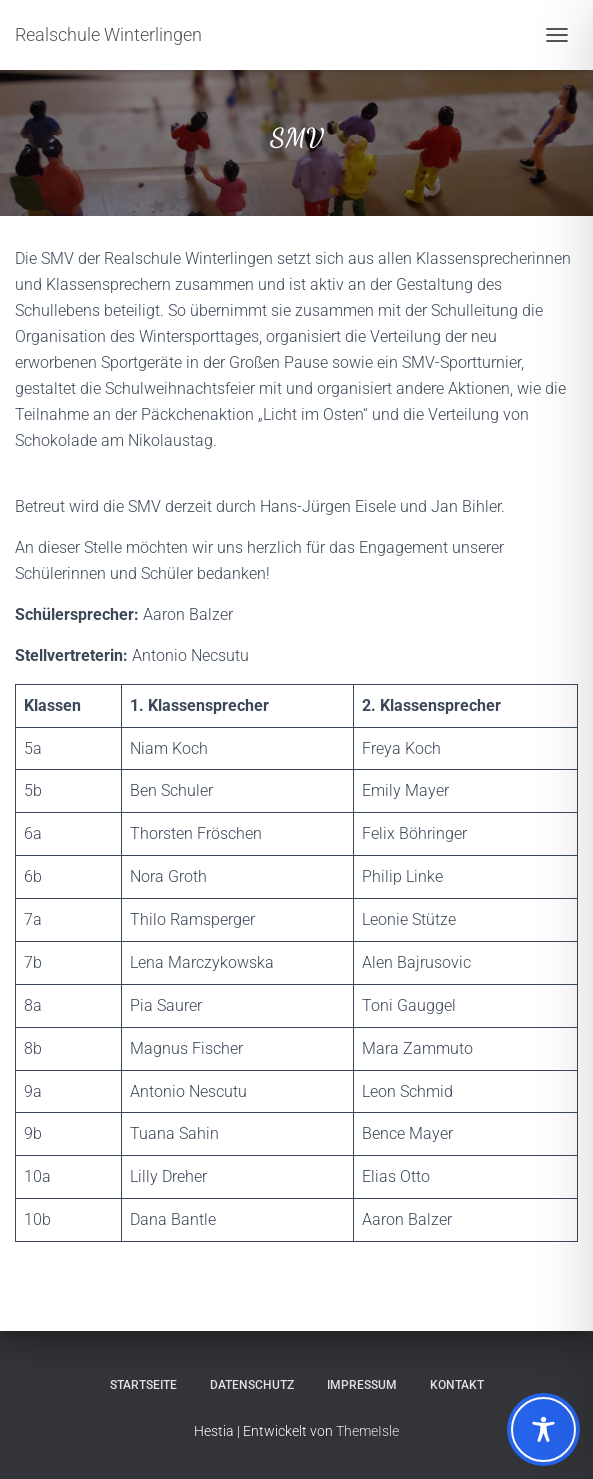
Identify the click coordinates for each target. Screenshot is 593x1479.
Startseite (143, 1385)
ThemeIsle (367, 1431)
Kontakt (457, 1385)
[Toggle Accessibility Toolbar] (543, 1429)
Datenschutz (252, 1385)
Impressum (362, 1385)
